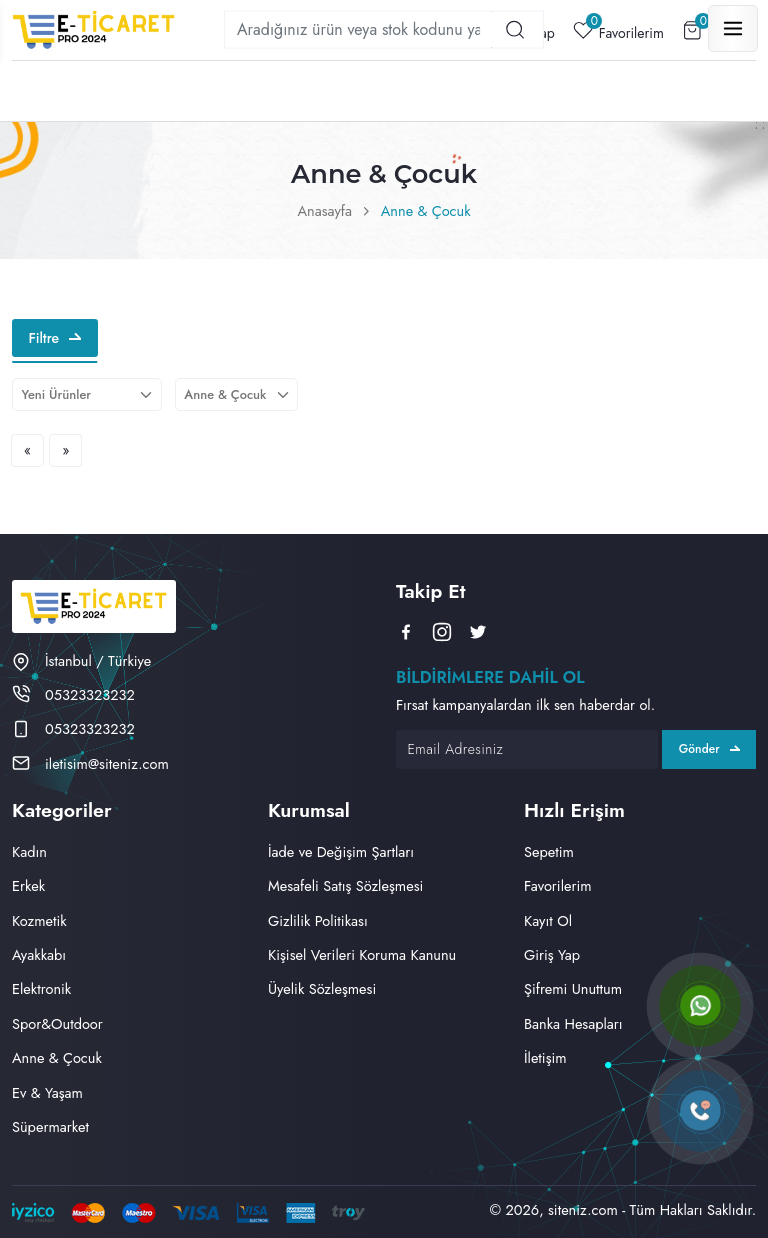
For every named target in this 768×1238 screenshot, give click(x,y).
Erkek (28, 885)
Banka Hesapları (573, 1023)
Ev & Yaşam (47, 1092)
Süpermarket (50, 1126)
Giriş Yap (552, 954)
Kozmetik (39, 920)
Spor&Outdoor (57, 1023)
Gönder (709, 749)
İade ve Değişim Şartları (341, 851)
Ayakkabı (39, 954)
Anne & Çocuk (426, 210)
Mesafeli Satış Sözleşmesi (345, 885)
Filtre (54, 338)
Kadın (29, 851)
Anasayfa (324, 210)
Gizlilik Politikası (318, 920)
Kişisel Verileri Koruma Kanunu (362, 954)
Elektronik (41, 988)
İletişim (545, 1057)
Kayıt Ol (548, 920)
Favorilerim (618, 30)
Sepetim (549, 851)
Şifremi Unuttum (573, 988)
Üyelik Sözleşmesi (322, 988)
